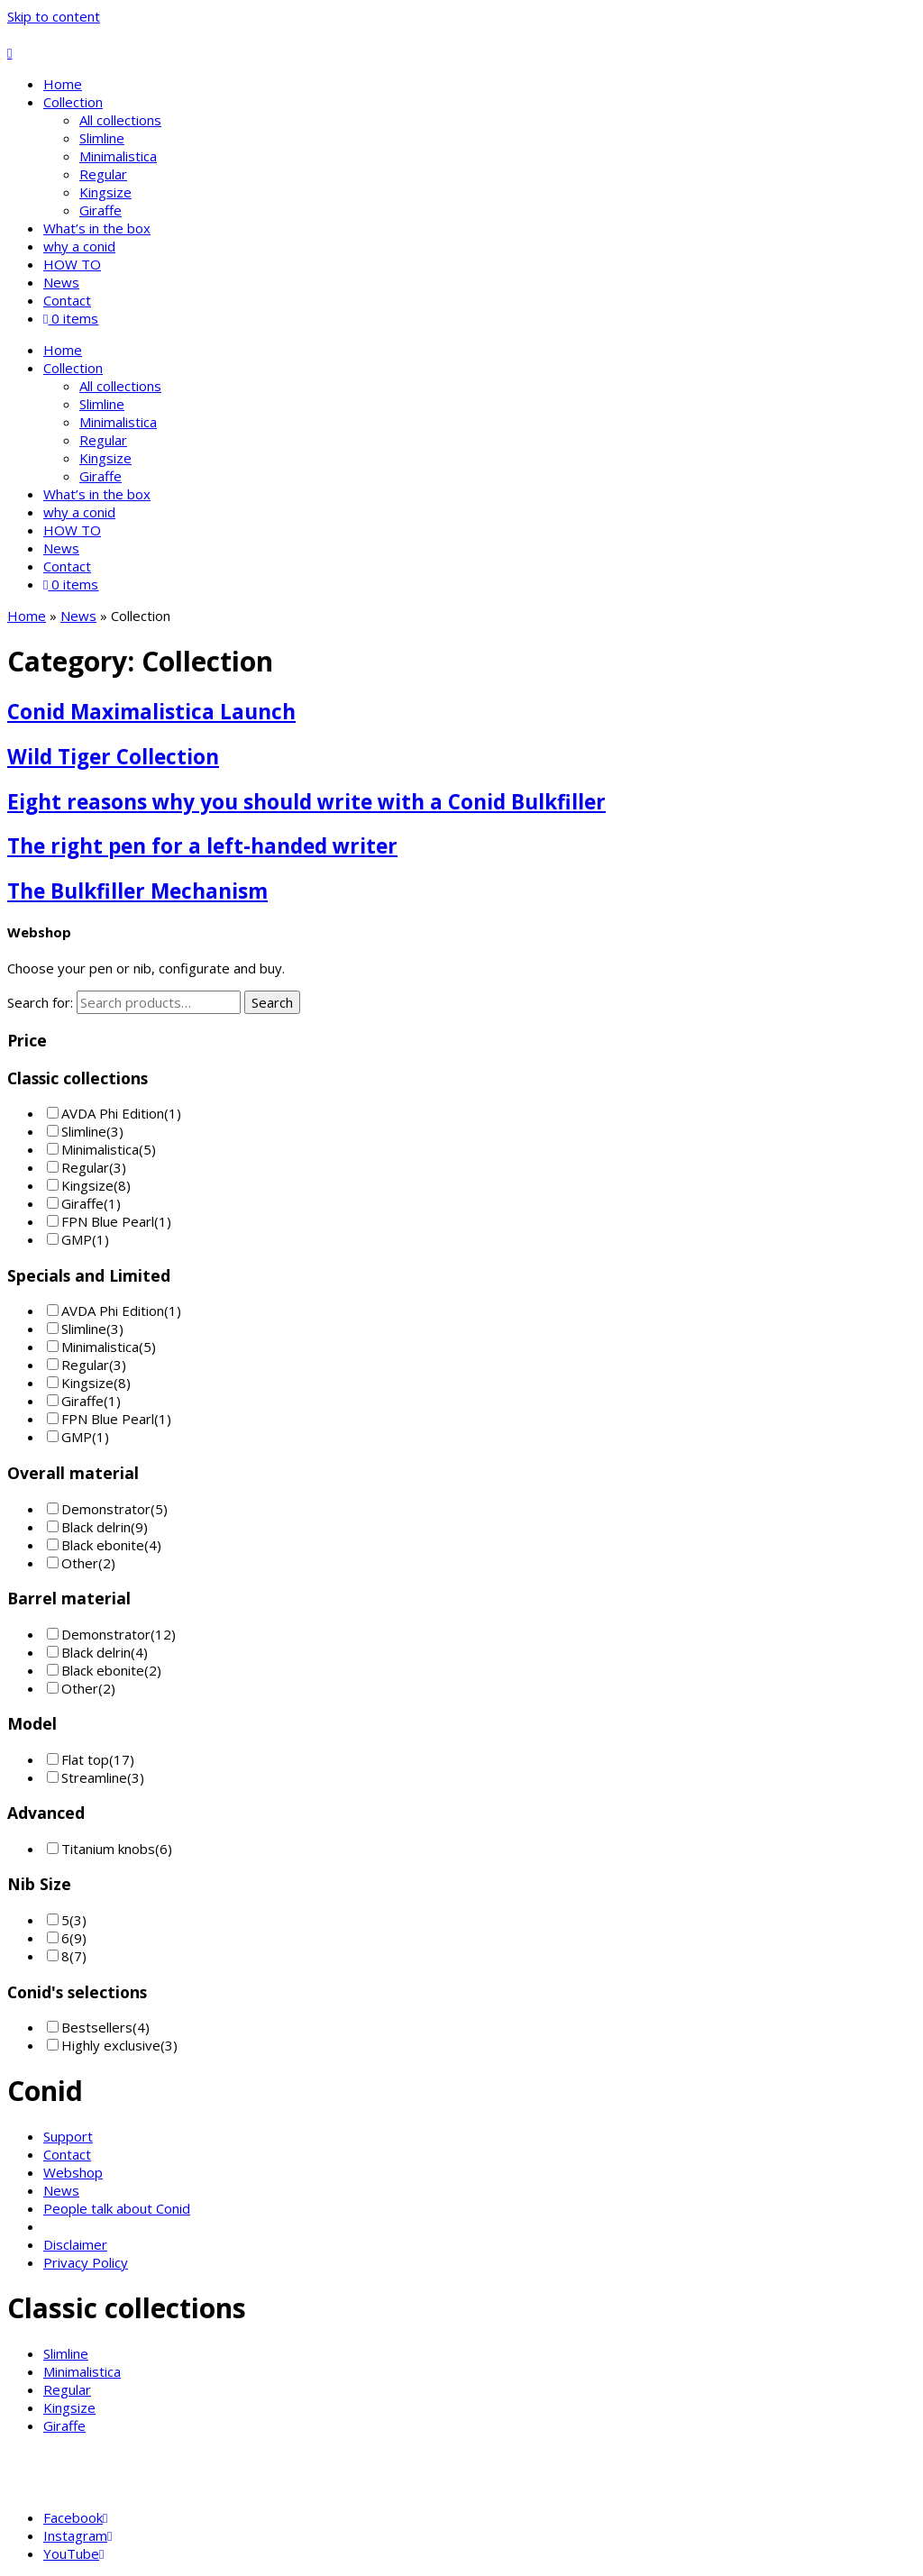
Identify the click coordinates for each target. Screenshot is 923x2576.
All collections (120, 120)
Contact (67, 300)
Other (79, 1563)
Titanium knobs (108, 1849)
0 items (70, 318)
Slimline (101, 138)
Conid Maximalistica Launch (151, 712)
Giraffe (100, 210)
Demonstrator (106, 1509)
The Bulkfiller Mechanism (137, 891)
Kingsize (105, 192)
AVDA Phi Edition (112, 1113)
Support (68, 2136)
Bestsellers (97, 2027)
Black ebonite (102, 1545)
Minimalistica (118, 156)
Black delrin (96, 1527)
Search (272, 1002)
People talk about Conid (116, 2208)
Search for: (40, 1002)
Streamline (94, 1777)
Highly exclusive (110, 2045)
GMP (76, 1239)
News (61, 282)
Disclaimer (75, 2244)
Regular (103, 174)
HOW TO (72, 264)
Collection (73, 102)
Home (62, 84)
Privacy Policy (85, 2262)
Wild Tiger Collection (113, 757)
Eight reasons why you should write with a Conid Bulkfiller (306, 802)
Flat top (85, 1759)
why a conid (79, 246)
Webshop (73, 2172)
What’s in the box (97, 228)
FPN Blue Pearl (107, 1221)
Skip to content (53, 16)
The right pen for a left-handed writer (202, 846)
